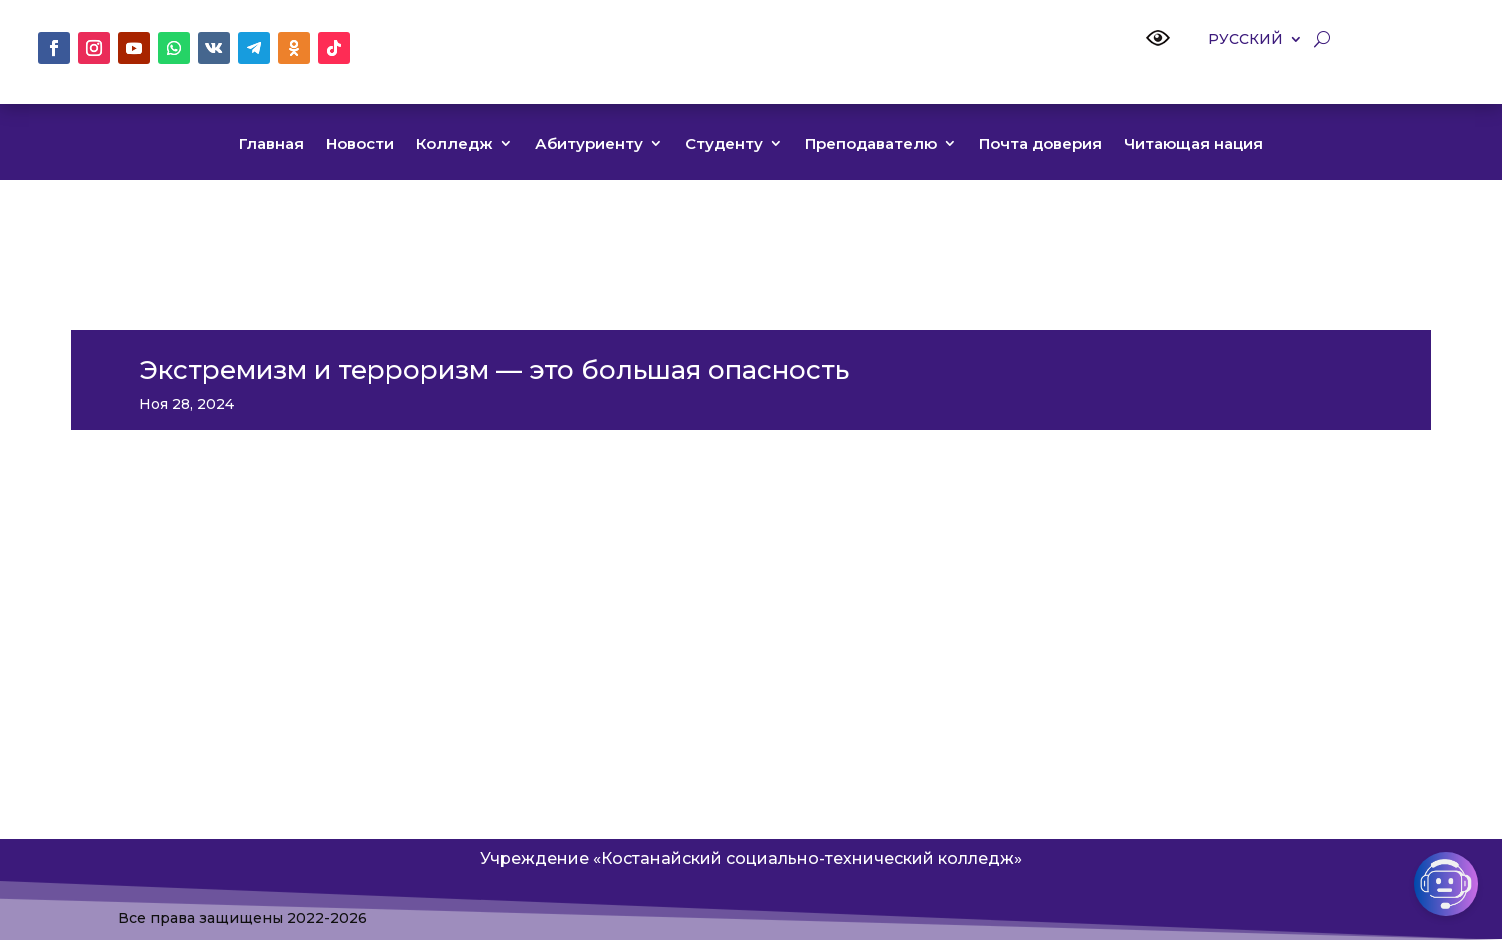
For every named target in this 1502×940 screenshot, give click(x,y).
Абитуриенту (589, 145)
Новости (360, 145)
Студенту (724, 145)
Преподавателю (871, 145)
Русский (1245, 40)
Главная (271, 145)
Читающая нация (1193, 145)
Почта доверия (1040, 145)
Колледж (454, 145)
